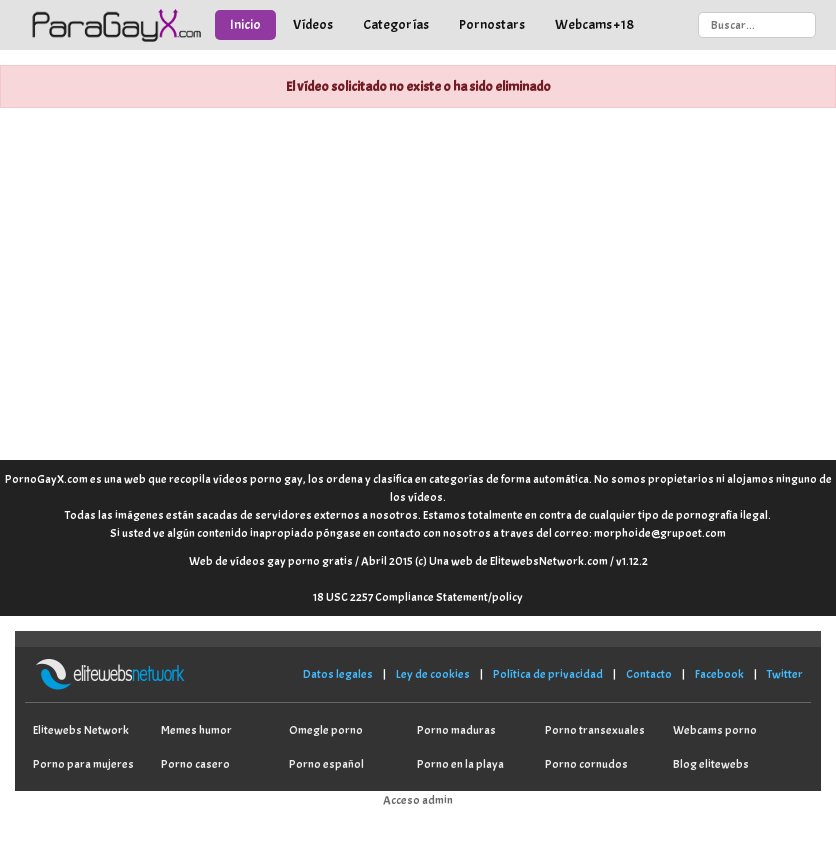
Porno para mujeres (83, 764)
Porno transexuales (595, 730)
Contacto (649, 674)
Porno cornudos (586, 764)
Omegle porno (326, 730)
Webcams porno (715, 730)
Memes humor (196, 730)
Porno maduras (456, 730)
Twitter (785, 674)
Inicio (245, 24)
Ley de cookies (433, 674)
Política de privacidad (548, 674)
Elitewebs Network (81, 730)
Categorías (396, 24)
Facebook (719, 674)
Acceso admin (418, 800)
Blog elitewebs (711, 764)
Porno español (326, 764)
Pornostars (492, 24)
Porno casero (195, 764)
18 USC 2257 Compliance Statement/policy (418, 597)
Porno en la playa (460, 764)
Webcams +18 (594, 24)
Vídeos (313, 24)
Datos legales (338, 674)
